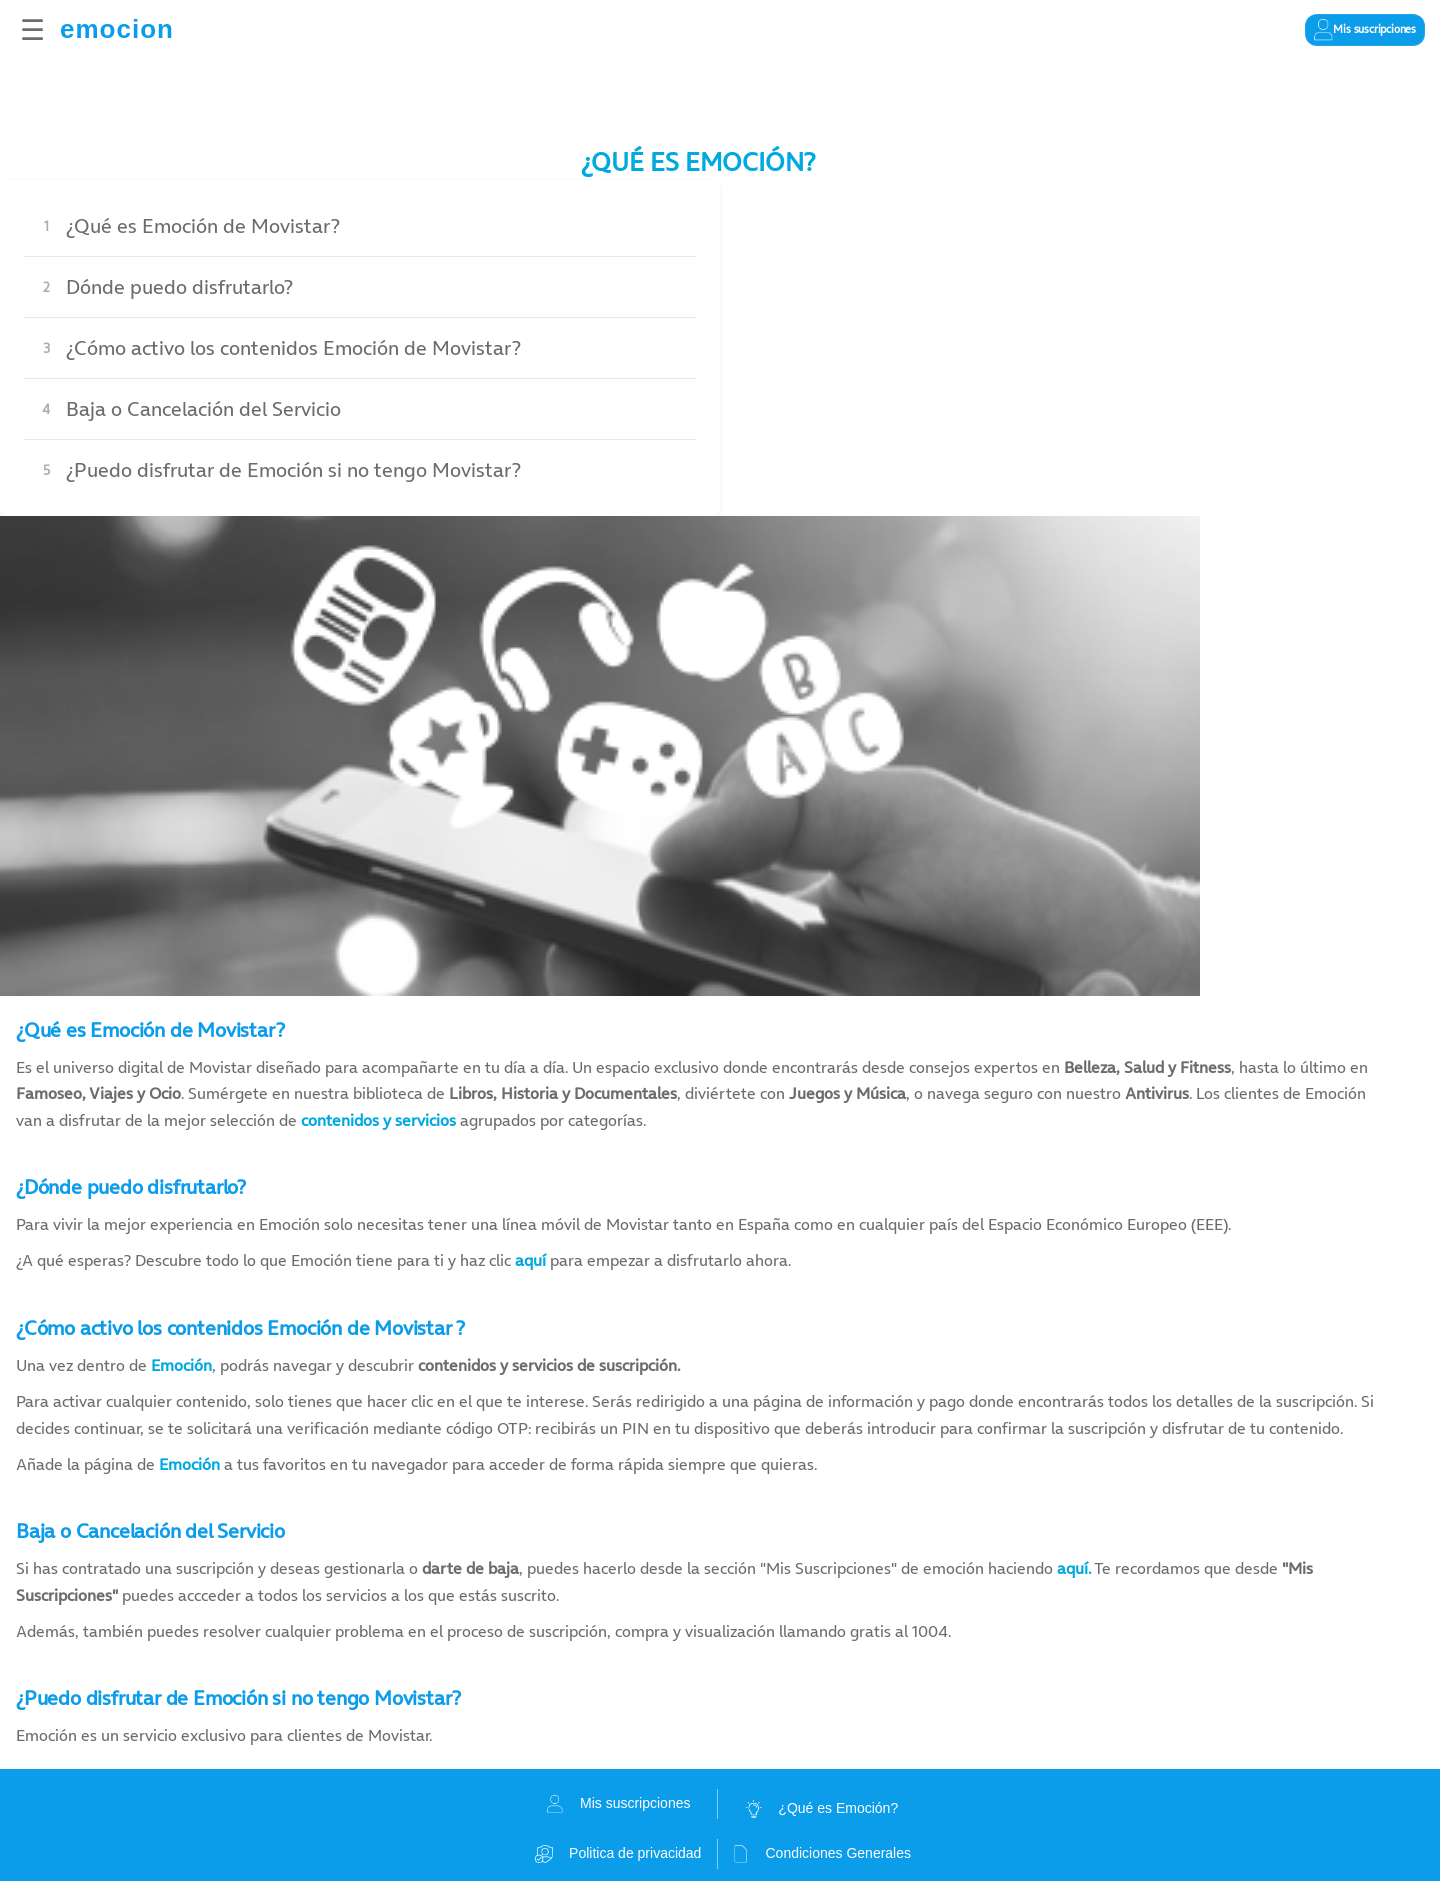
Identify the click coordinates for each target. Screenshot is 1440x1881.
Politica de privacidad (618, 1854)
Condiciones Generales (821, 1854)
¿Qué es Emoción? (821, 1809)
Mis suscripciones (618, 1804)
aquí (530, 1260)
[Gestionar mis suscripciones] (1365, 30)
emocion (117, 29)
